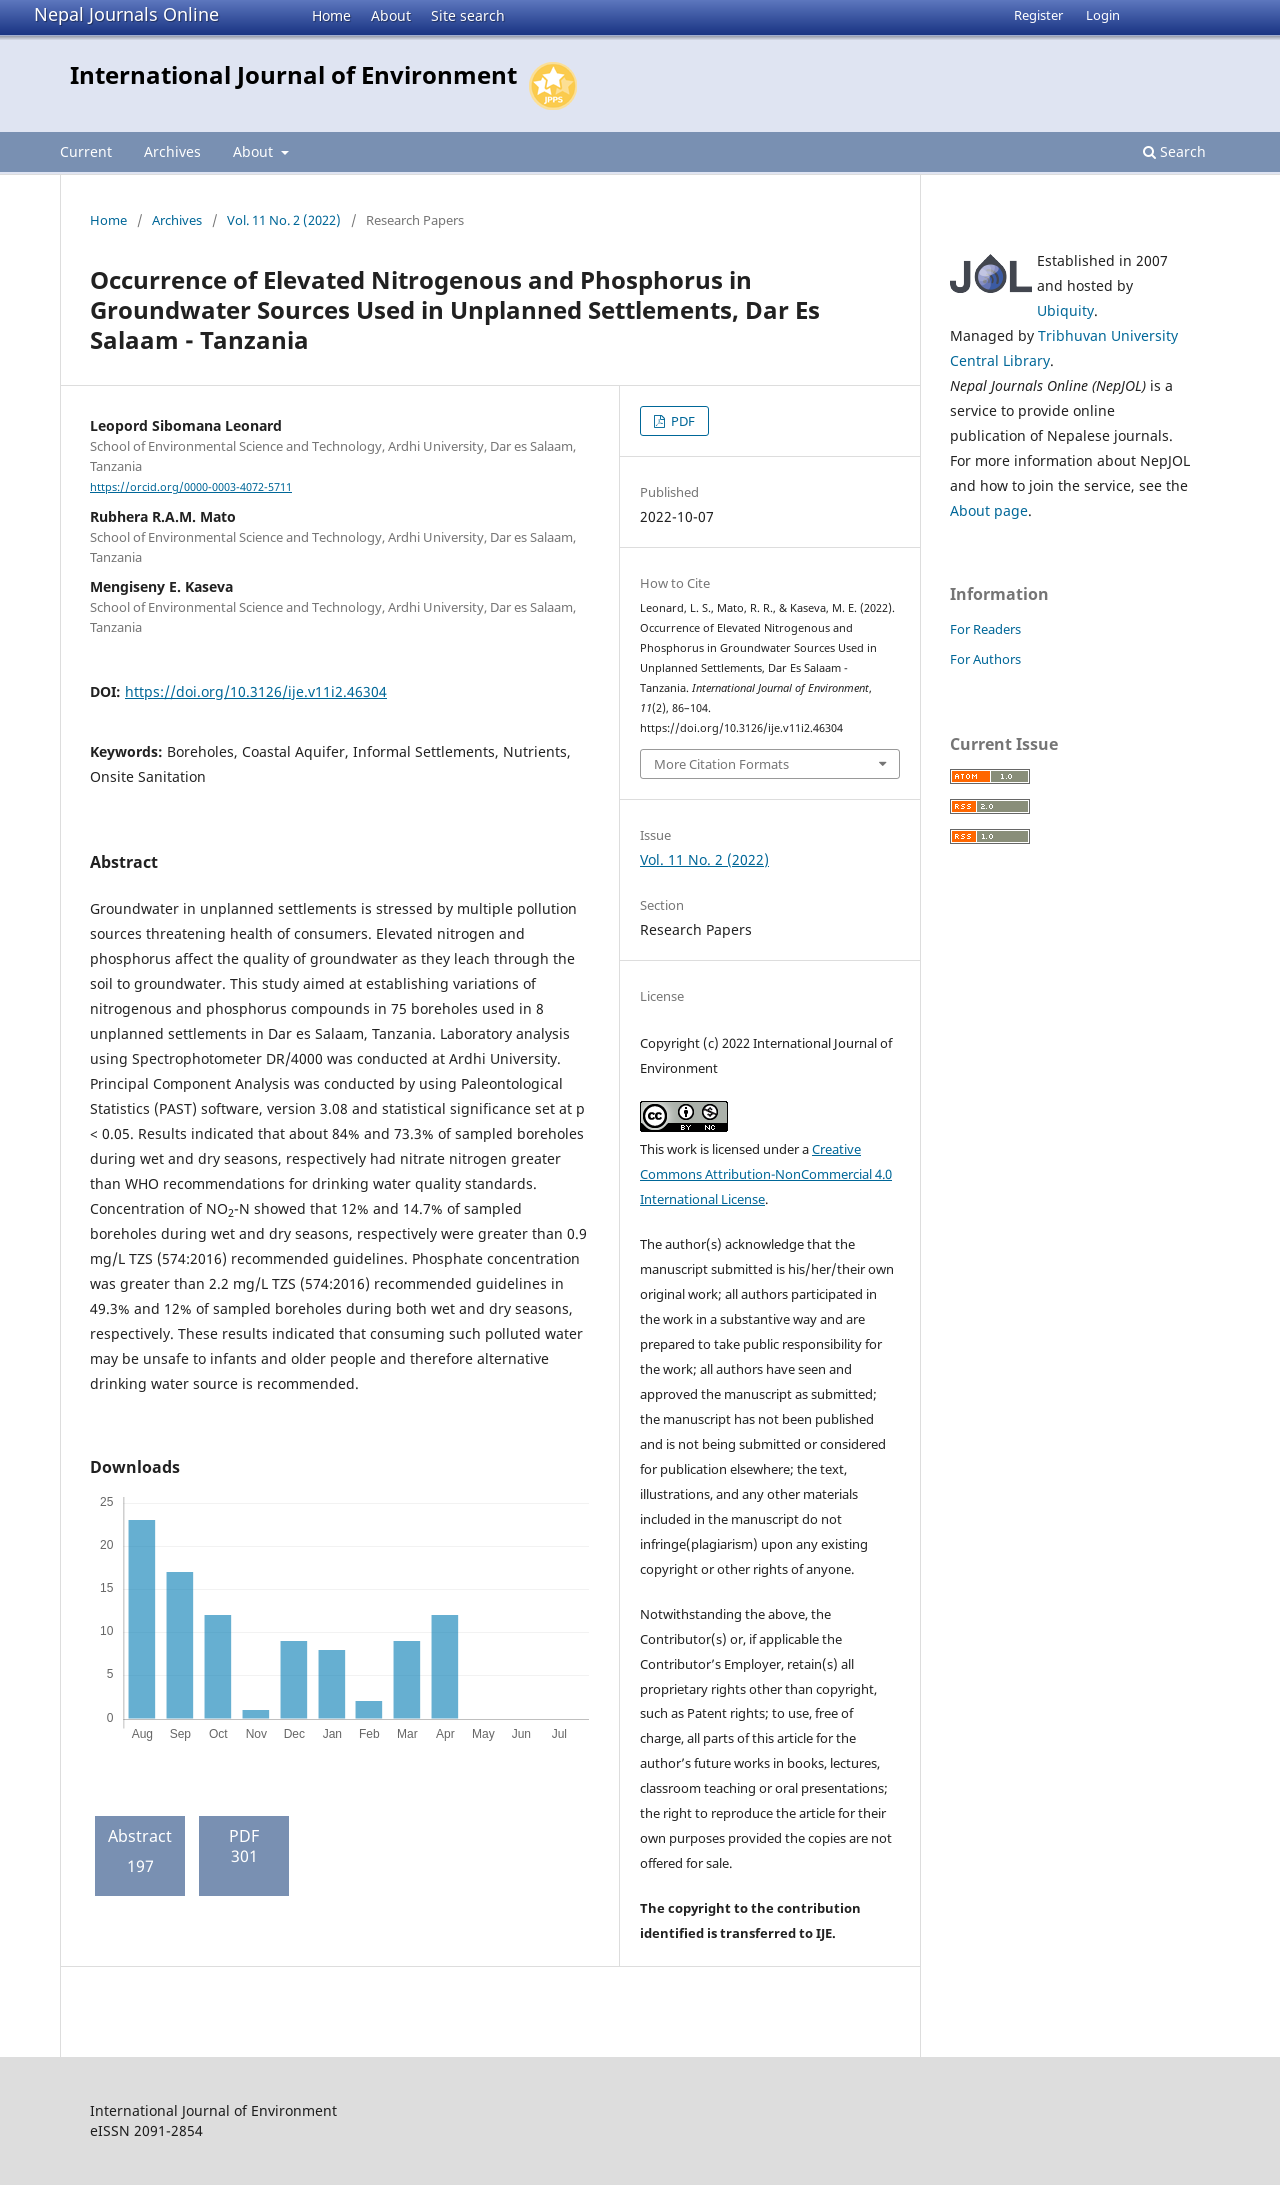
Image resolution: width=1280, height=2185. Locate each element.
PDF (681, 421)
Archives (172, 151)
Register (1038, 15)
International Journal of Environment (293, 74)
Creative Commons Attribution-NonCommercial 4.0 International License (766, 1174)
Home (331, 15)
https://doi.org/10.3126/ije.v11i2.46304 (256, 691)
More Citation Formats (721, 764)
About (391, 15)
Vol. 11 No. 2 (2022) (284, 220)
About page (989, 510)
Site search (468, 15)
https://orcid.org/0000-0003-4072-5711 (191, 487)
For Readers (985, 629)
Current (86, 151)
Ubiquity (1065, 310)
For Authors (985, 659)
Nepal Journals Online (126, 14)
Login (1103, 15)
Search (1174, 151)
